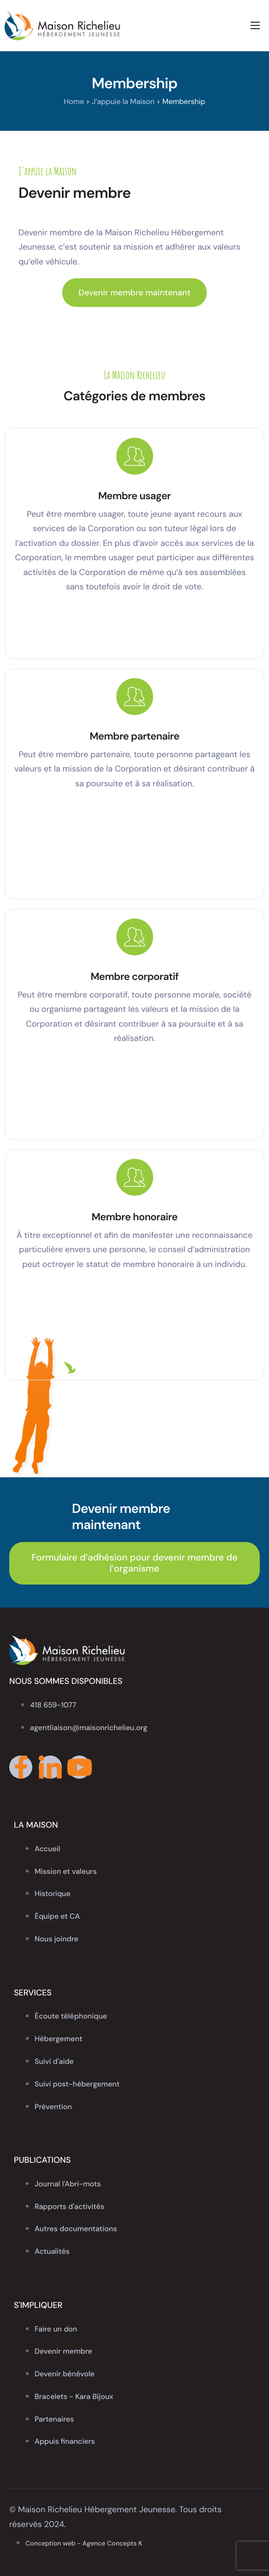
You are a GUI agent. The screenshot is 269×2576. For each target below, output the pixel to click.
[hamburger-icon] (255, 25)
